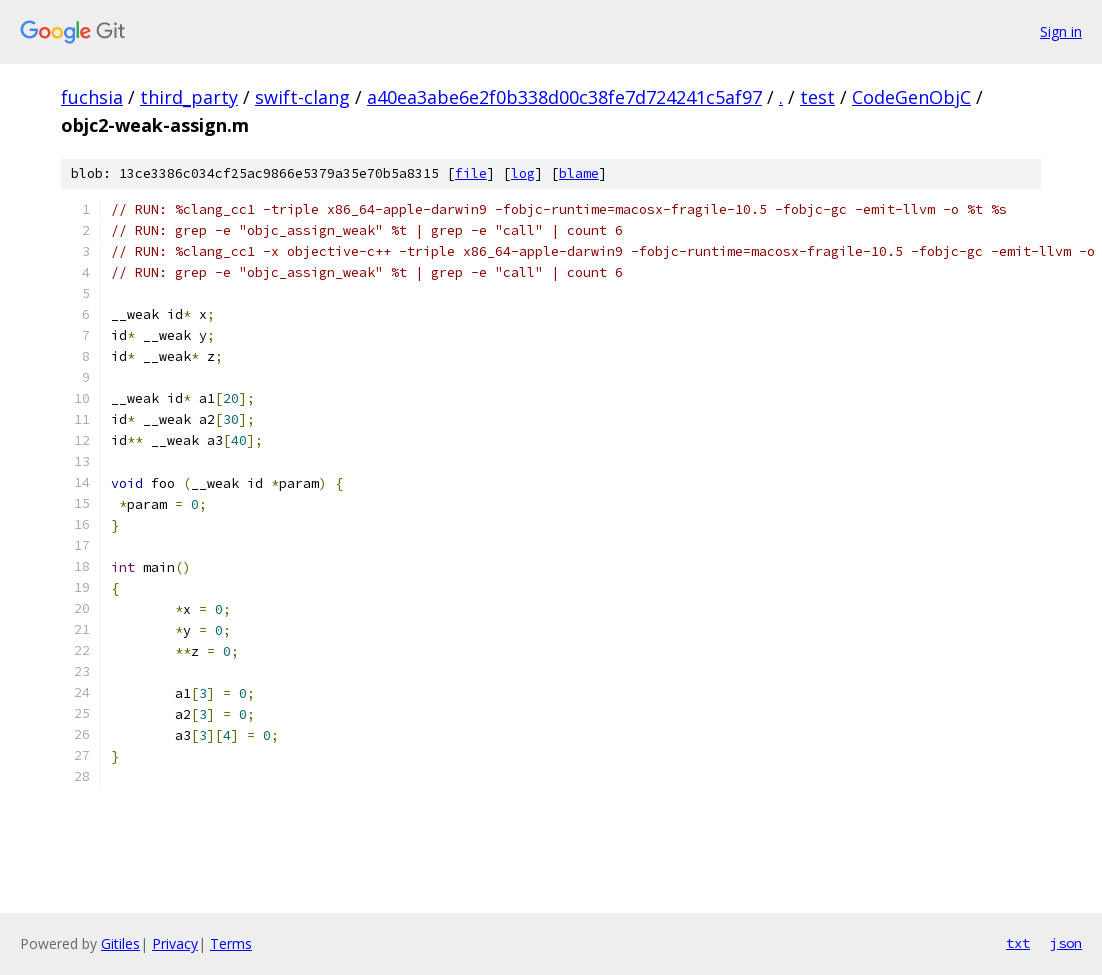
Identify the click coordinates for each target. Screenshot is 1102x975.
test (817, 97)
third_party (189, 97)
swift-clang (302, 97)
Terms (231, 943)
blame (579, 173)
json (1066, 943)
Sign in (1061, 31)
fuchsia (92, 97)
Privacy (175, 943)
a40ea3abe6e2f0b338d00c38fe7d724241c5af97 (564, 97)
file (471, 173)
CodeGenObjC (911, 97)
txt (1018, 943)
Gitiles (120, 943)
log (523, 173)
